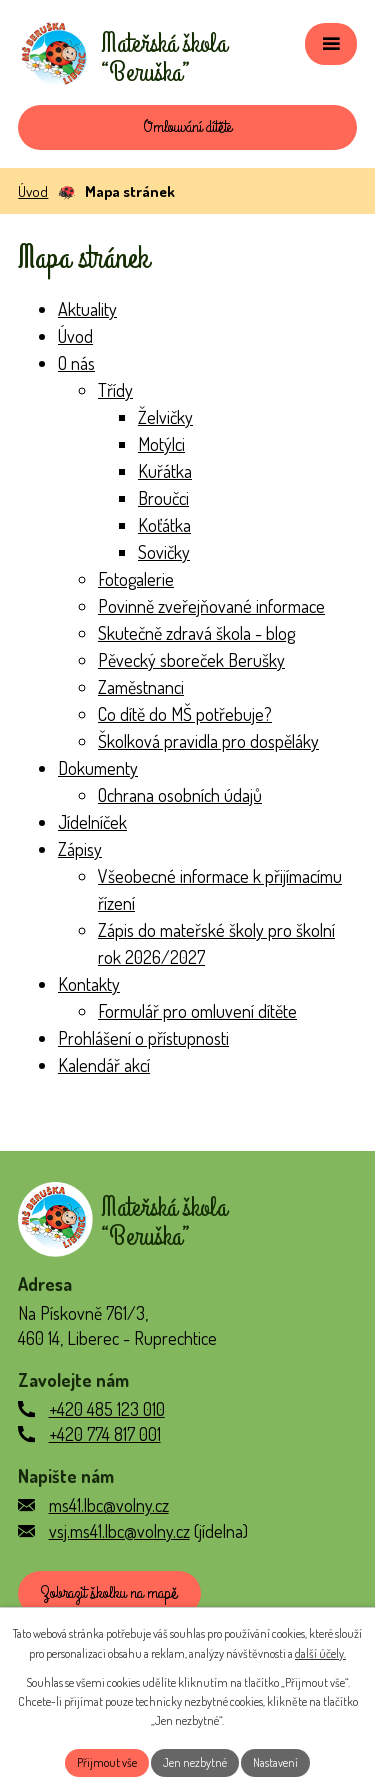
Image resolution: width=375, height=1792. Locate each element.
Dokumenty (98, 768)
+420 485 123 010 (107, 1409)
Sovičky (164, 552)
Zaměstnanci (141, 687)
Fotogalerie (136, 579)
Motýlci (161, 444)
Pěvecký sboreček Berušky (191, 660)
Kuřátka (165, 471)
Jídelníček (92, 822)
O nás (76, 363)
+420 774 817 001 (105, 1434)
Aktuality (87, 309)
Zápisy (80, 849)
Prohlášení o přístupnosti (143, 1038)
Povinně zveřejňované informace (211, 606)
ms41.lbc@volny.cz (109, 1505)
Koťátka (164, 525)
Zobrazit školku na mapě (109, 1593)
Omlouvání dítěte (188, 127)
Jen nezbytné (195, 1762)
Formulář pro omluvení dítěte (197, 1011)
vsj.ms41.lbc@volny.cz (119, 1531)
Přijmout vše (107, 1762)
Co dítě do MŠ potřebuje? (185, 714)
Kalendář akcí (104, 1065)
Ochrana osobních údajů (180, 795)
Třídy (115, 390)
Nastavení (275, 1762)
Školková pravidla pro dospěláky (208, 741)
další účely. (320, 1653)
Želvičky (165, 417)
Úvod (33, 191)
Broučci (163, 498)
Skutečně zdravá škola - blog (196, 633)
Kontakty (89, 984)
